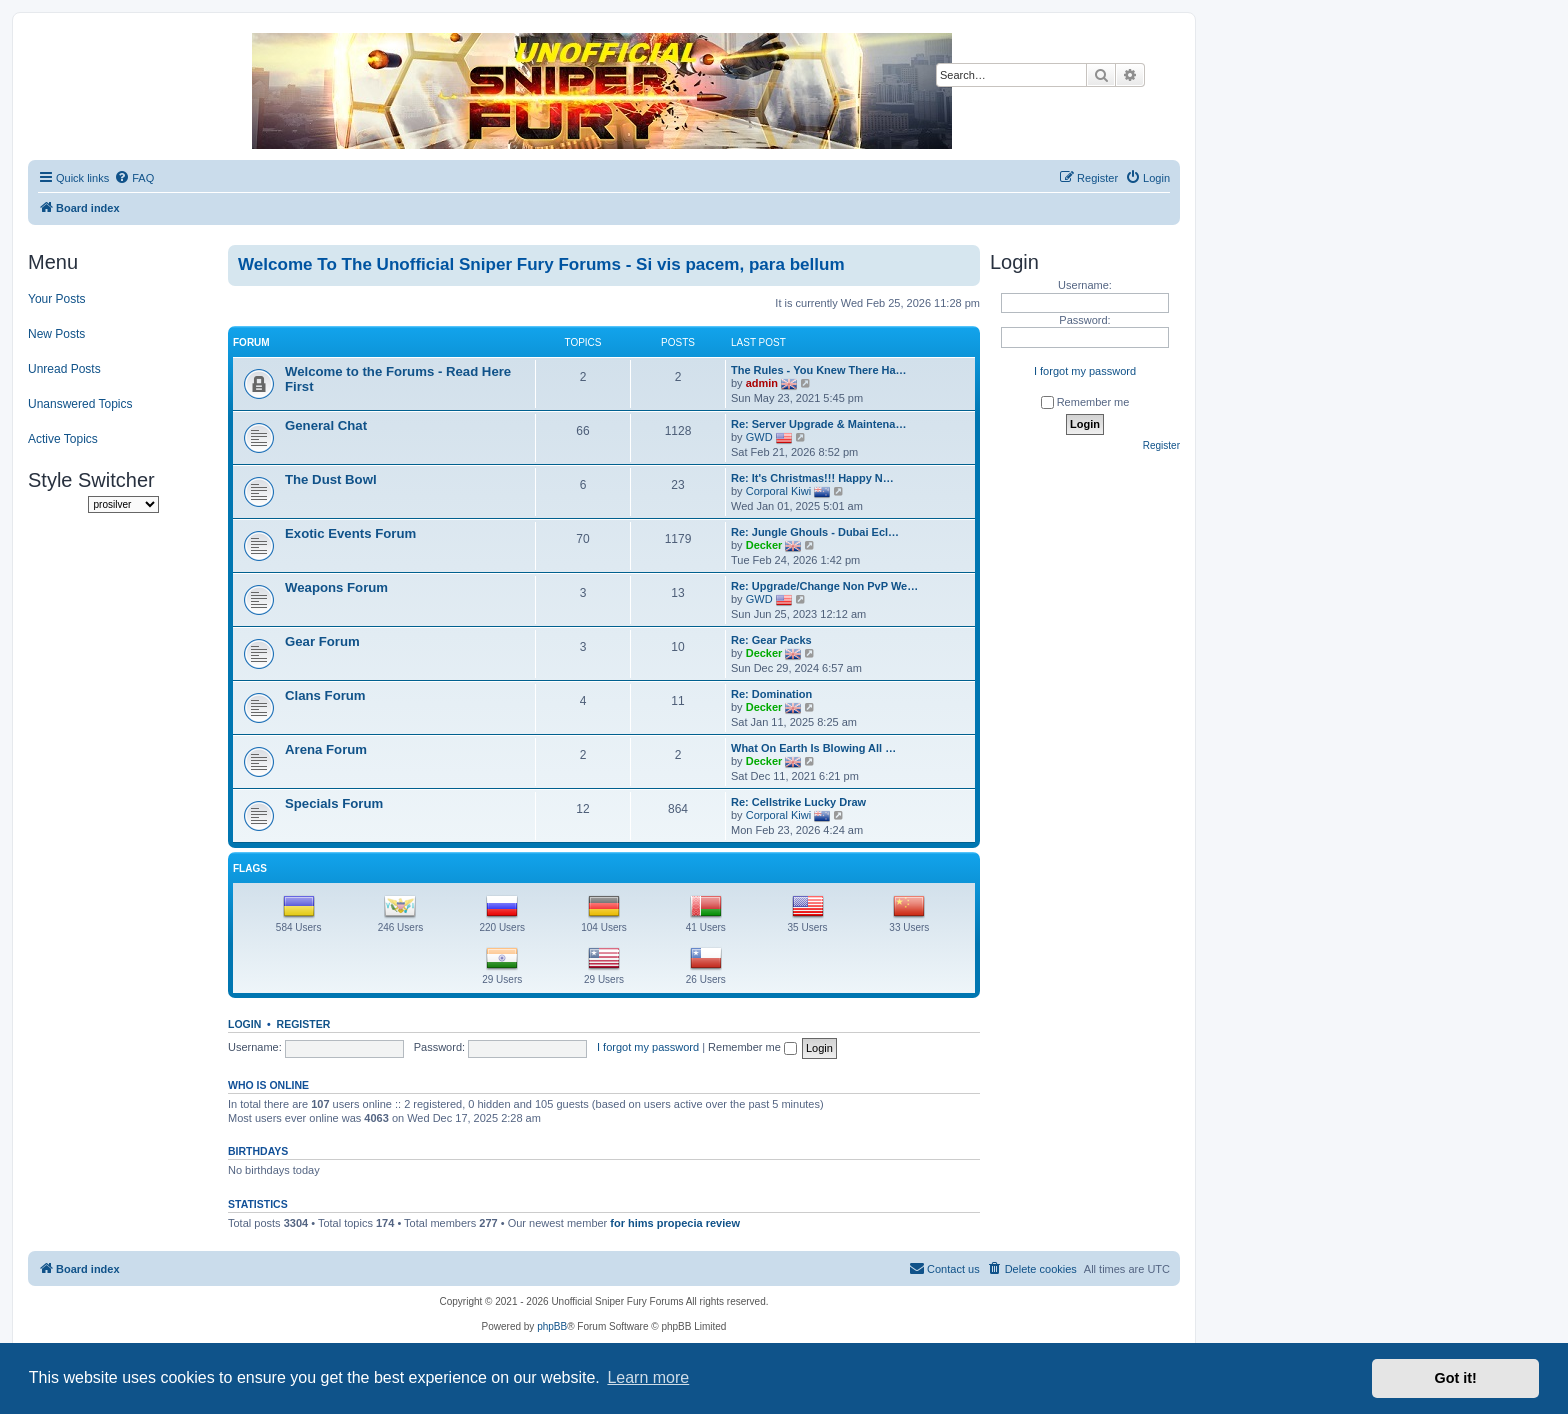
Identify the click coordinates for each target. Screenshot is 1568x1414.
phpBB (552, 1326)
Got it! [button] (1456, 1378)
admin (762, 383)
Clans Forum (325, 695)
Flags (250, 868)
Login (244, 1024)
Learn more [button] (648, 1377)
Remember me (752, 1047)
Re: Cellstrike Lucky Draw (798, 802)
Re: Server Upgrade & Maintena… (818, 424)
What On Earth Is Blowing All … (813, 748)
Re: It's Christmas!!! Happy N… (812, 478)
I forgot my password (648, 1047)
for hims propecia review (675, 1223)
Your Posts (57, 299)
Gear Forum (322, 641)
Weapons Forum (336, 587)
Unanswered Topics (80, 404)
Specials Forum (334, 803)
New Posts (56, 334)
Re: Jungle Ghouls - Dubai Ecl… (815, 532)
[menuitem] (134, 178)
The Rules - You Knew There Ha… (819, 370)
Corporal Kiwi (778, 491)
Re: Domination (771, 694)
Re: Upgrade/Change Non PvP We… (824, 586)
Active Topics (63, 439)
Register (304, 1024)
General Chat (326, 425)
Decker (764, 545)
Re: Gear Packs (771, 640)
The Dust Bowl (331, 479)
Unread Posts (64, 369)
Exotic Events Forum (350, 533)
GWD (759, 437)
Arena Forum (326, 749)
